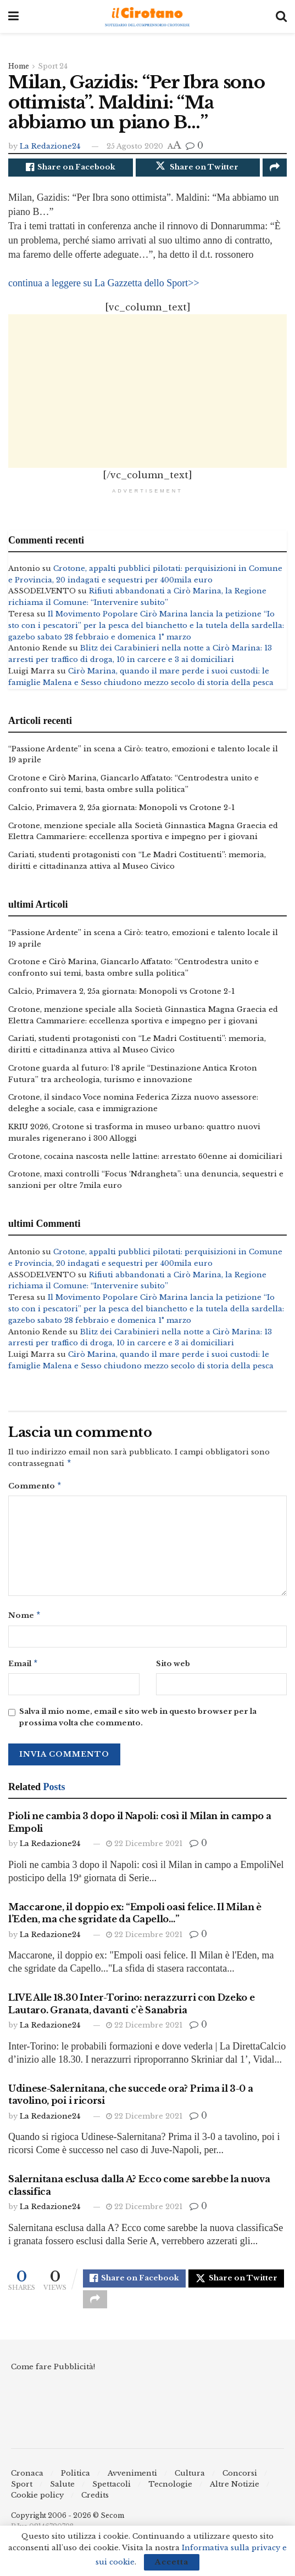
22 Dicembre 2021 (144, 1850)
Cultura (190, 2486)
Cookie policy (37, 2508)
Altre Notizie (234, 2497)
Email (23, 1670)
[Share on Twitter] (198, 168)
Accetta (171, 2562)
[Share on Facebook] (70, 168)
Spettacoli (111, 2497)
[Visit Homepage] (147, 16)
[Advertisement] (147, 394)
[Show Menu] (13, 16)
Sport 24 (53, 66)
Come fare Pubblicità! (53, 2379)
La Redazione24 (50, 146)
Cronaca (27, 2486)
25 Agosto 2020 (135, 146)
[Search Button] (281, 16)
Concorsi (239, 2486)
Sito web (173, 1669)
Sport (21, 2497)
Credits (95, 2508)
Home (18, 66)
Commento (35, 1490)
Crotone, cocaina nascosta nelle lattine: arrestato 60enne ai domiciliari (145, 1159)
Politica (75, 2486)
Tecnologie (170, 2497)
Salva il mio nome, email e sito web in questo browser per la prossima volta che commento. (138, 1724)
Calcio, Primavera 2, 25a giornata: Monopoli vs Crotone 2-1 (121, 810)
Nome (24, 1621)
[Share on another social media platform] (275, 168)
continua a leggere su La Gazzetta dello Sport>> (103, 285)
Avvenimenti (132, 2486)
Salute (62, 2497)
